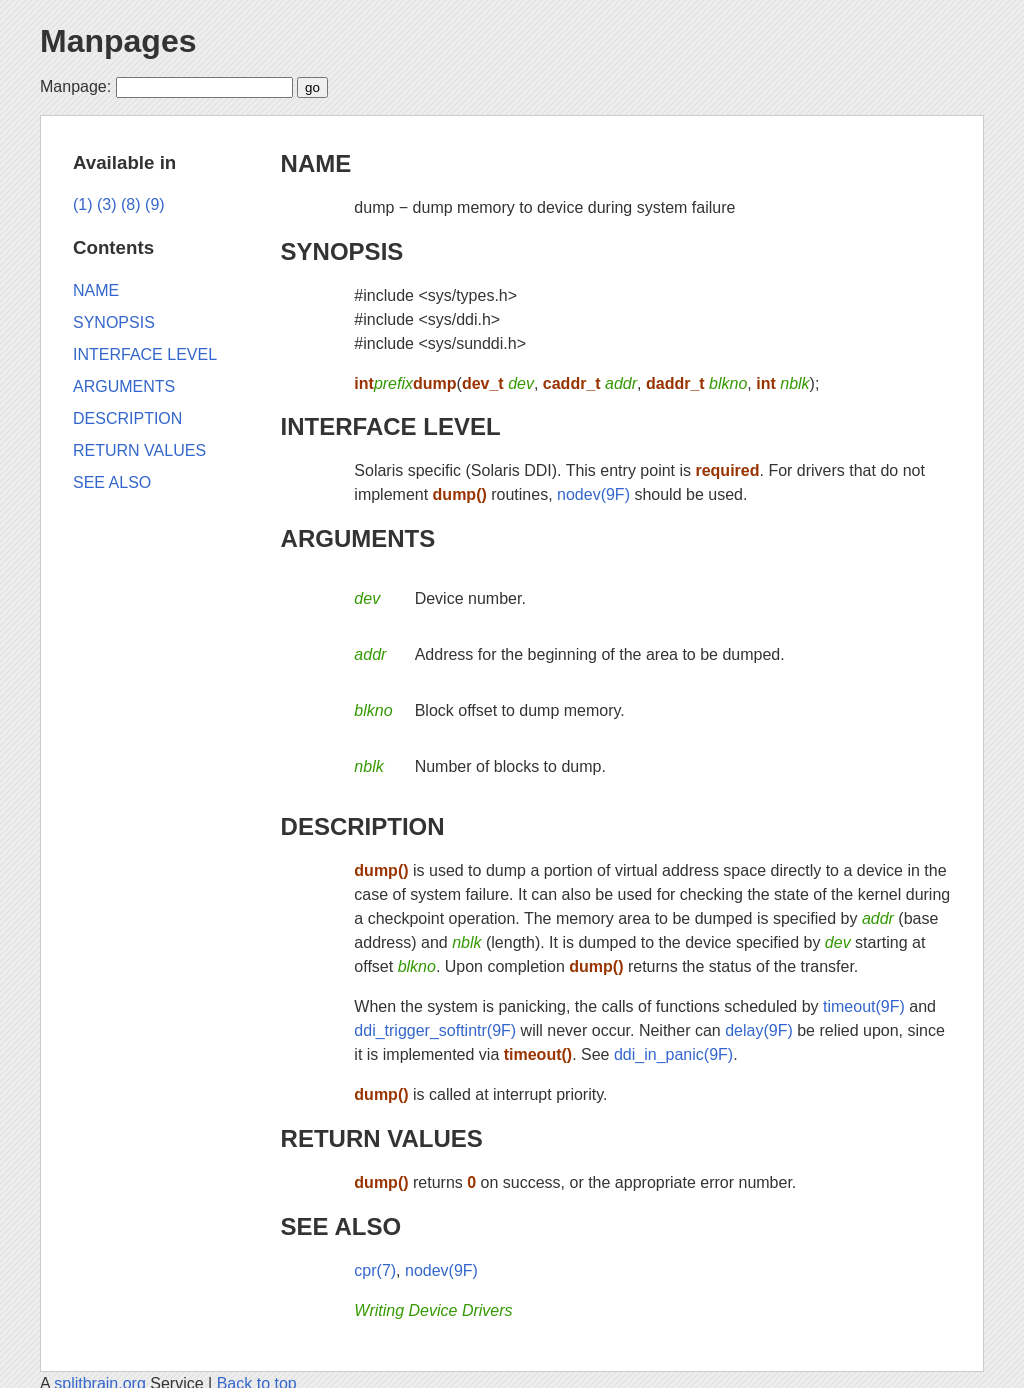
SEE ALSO (341, 1226)
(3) (107, 204)
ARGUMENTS (358, 538)
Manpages (118, 41)
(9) (155, 204)
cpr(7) (375, 1270)
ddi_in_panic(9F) (673, 1054)
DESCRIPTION (363, 826)
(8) (131, 204)
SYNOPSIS (342, 251)
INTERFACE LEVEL (391, 426)
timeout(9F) (864, 1006)
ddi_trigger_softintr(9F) (435, 1030)
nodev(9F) (593, 494)
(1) (83, 204)
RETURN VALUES (382, 1138)
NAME (316, 163)
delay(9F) (759, 1030)
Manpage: (75, 86)
